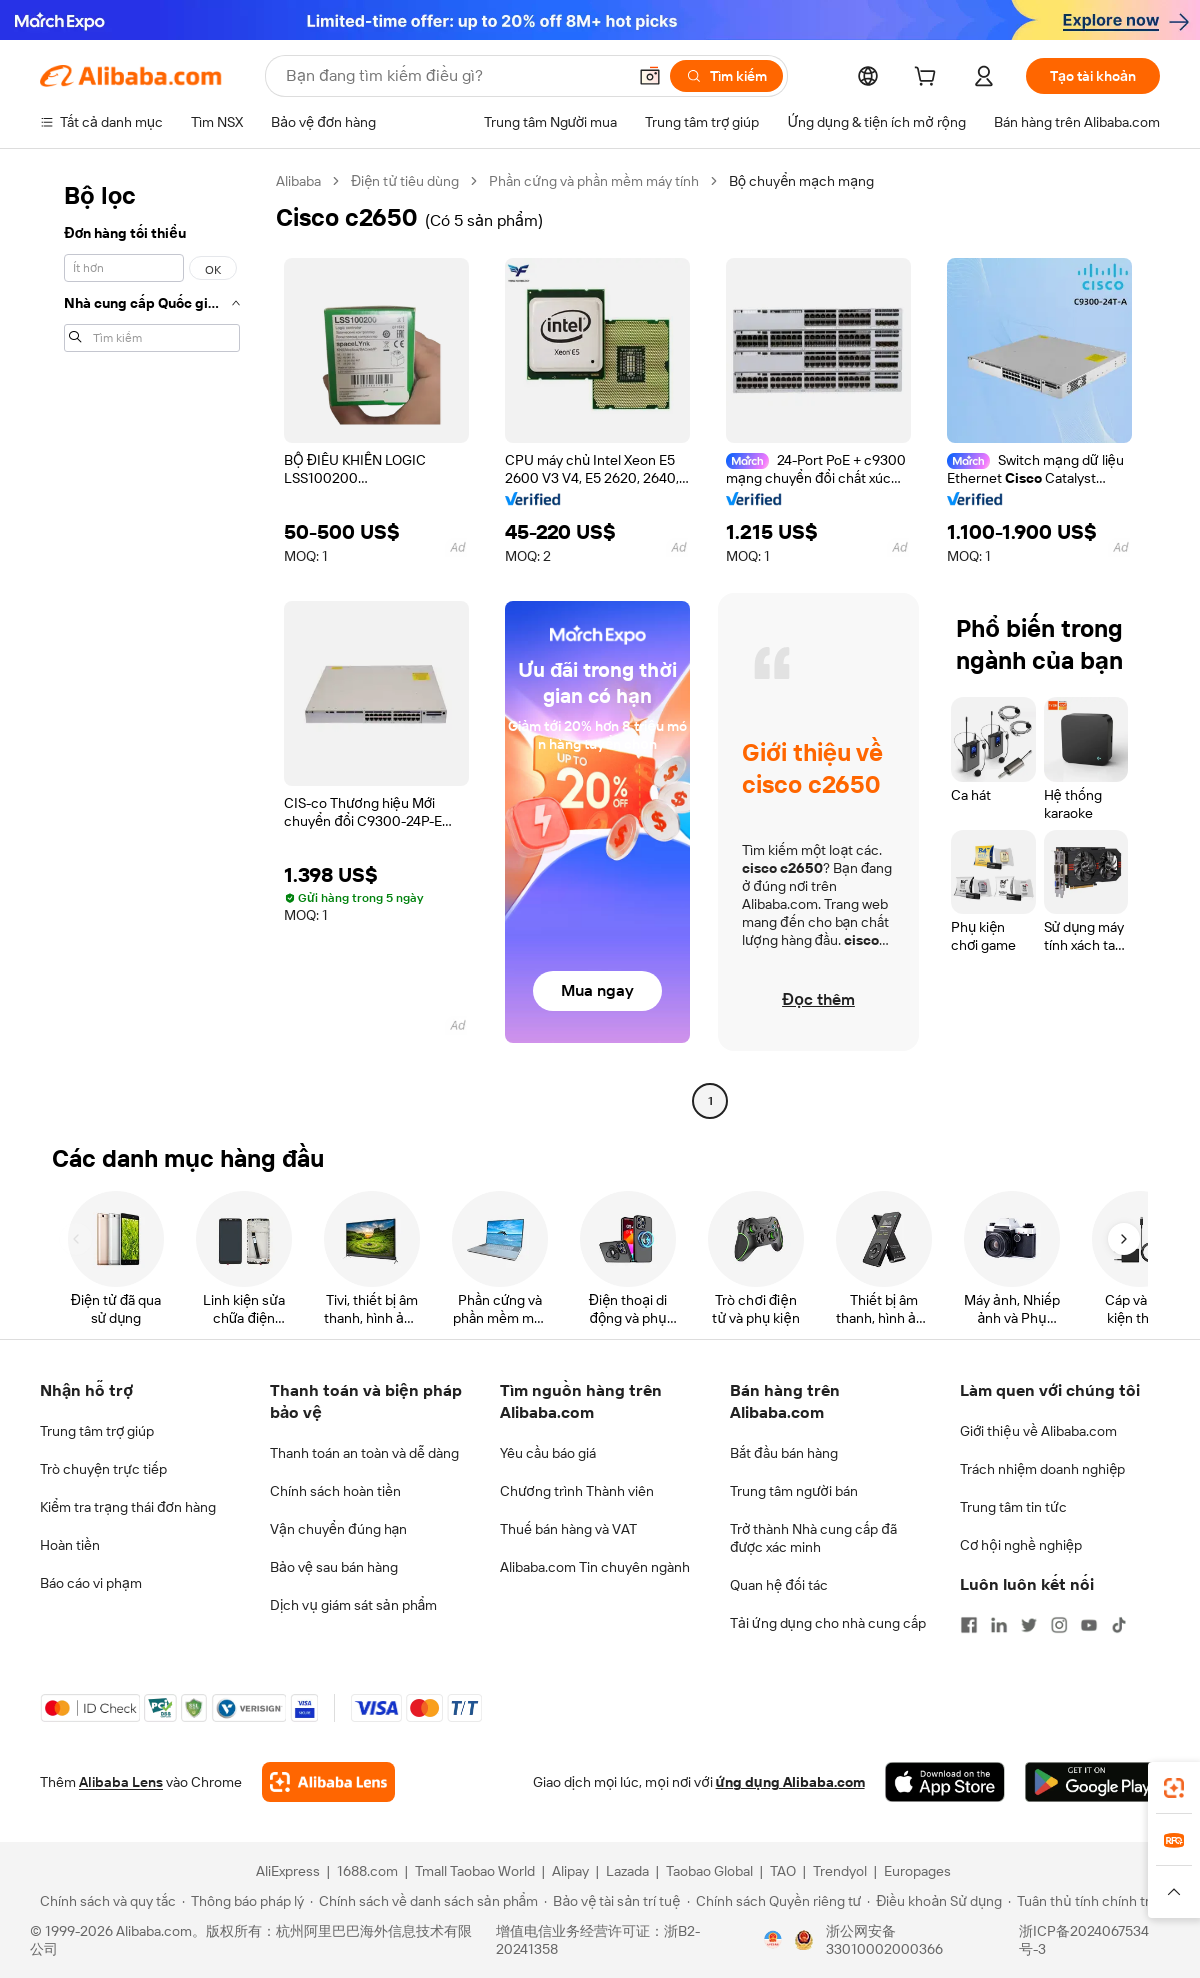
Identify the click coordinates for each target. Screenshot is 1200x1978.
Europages (917, 1871)
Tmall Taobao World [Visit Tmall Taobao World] (475, 1871)
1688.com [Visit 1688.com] (367, 1871)
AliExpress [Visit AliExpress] (288, 1871)
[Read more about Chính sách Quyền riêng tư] (774, 1901)
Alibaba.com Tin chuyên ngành (595, 1567)
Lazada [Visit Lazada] (627, 1871)
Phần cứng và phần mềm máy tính (594, 181)
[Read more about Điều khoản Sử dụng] (934, 1901)
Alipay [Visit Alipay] (570, 1871)
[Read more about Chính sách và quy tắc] (105, 1901)
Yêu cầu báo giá (548, 1453)
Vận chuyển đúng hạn (338, 1529)
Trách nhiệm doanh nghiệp (1042, 1469)
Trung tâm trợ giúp (97, 1431)
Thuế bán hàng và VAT (568, 1529)
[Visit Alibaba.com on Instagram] (1059, 1625)
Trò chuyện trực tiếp (103, 1469)
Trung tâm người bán (794, 1491)
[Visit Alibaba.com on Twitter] (1029, 1625)
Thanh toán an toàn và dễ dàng (364, 1453)
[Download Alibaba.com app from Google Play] (1092, 1782)
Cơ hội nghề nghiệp (1021, 1545)
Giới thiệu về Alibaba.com (1038, 1431)
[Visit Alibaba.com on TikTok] (1119, 1625)
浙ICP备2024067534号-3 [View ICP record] (1084, 1940)
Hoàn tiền (70, 1545)
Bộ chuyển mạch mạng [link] (801, 181)
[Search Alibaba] (454, 76)
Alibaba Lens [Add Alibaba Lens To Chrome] (121, 1782)
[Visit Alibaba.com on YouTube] (1089, 1625)
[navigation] (152, 643)
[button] (650, 76)
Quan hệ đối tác (779, 1585)
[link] (1174, 1788)
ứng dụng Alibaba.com (790, 1782)
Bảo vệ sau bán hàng (334, 1567)
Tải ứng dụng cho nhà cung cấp (828, 1623)
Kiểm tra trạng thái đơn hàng (128, 1507)
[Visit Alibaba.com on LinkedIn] (999, 1625)
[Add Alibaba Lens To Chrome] (328, 1782)
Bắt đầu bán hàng (784, 1453)
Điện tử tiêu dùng (405, 181)
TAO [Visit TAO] (783, 1871)
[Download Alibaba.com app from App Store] (945, 1782)
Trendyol (840, 1871)
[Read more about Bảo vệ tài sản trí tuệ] (612, 1901)
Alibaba (298, 181)
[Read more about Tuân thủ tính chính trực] (1087, 1901)
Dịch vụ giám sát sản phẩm (353, 1605)
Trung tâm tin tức (1013, 1507)
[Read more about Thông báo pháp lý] (243, 1901)
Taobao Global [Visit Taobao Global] (709, 1871)
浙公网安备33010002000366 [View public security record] (884, 1940)
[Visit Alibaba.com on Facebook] (969, 1625)
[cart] (929, 79)
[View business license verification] (773, 1940)
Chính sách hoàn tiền (335, 1491)
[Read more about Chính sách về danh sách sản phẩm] (424, 1901)
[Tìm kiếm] (726, 76)
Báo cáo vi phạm (91, 1583)
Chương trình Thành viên (577, 1491)
